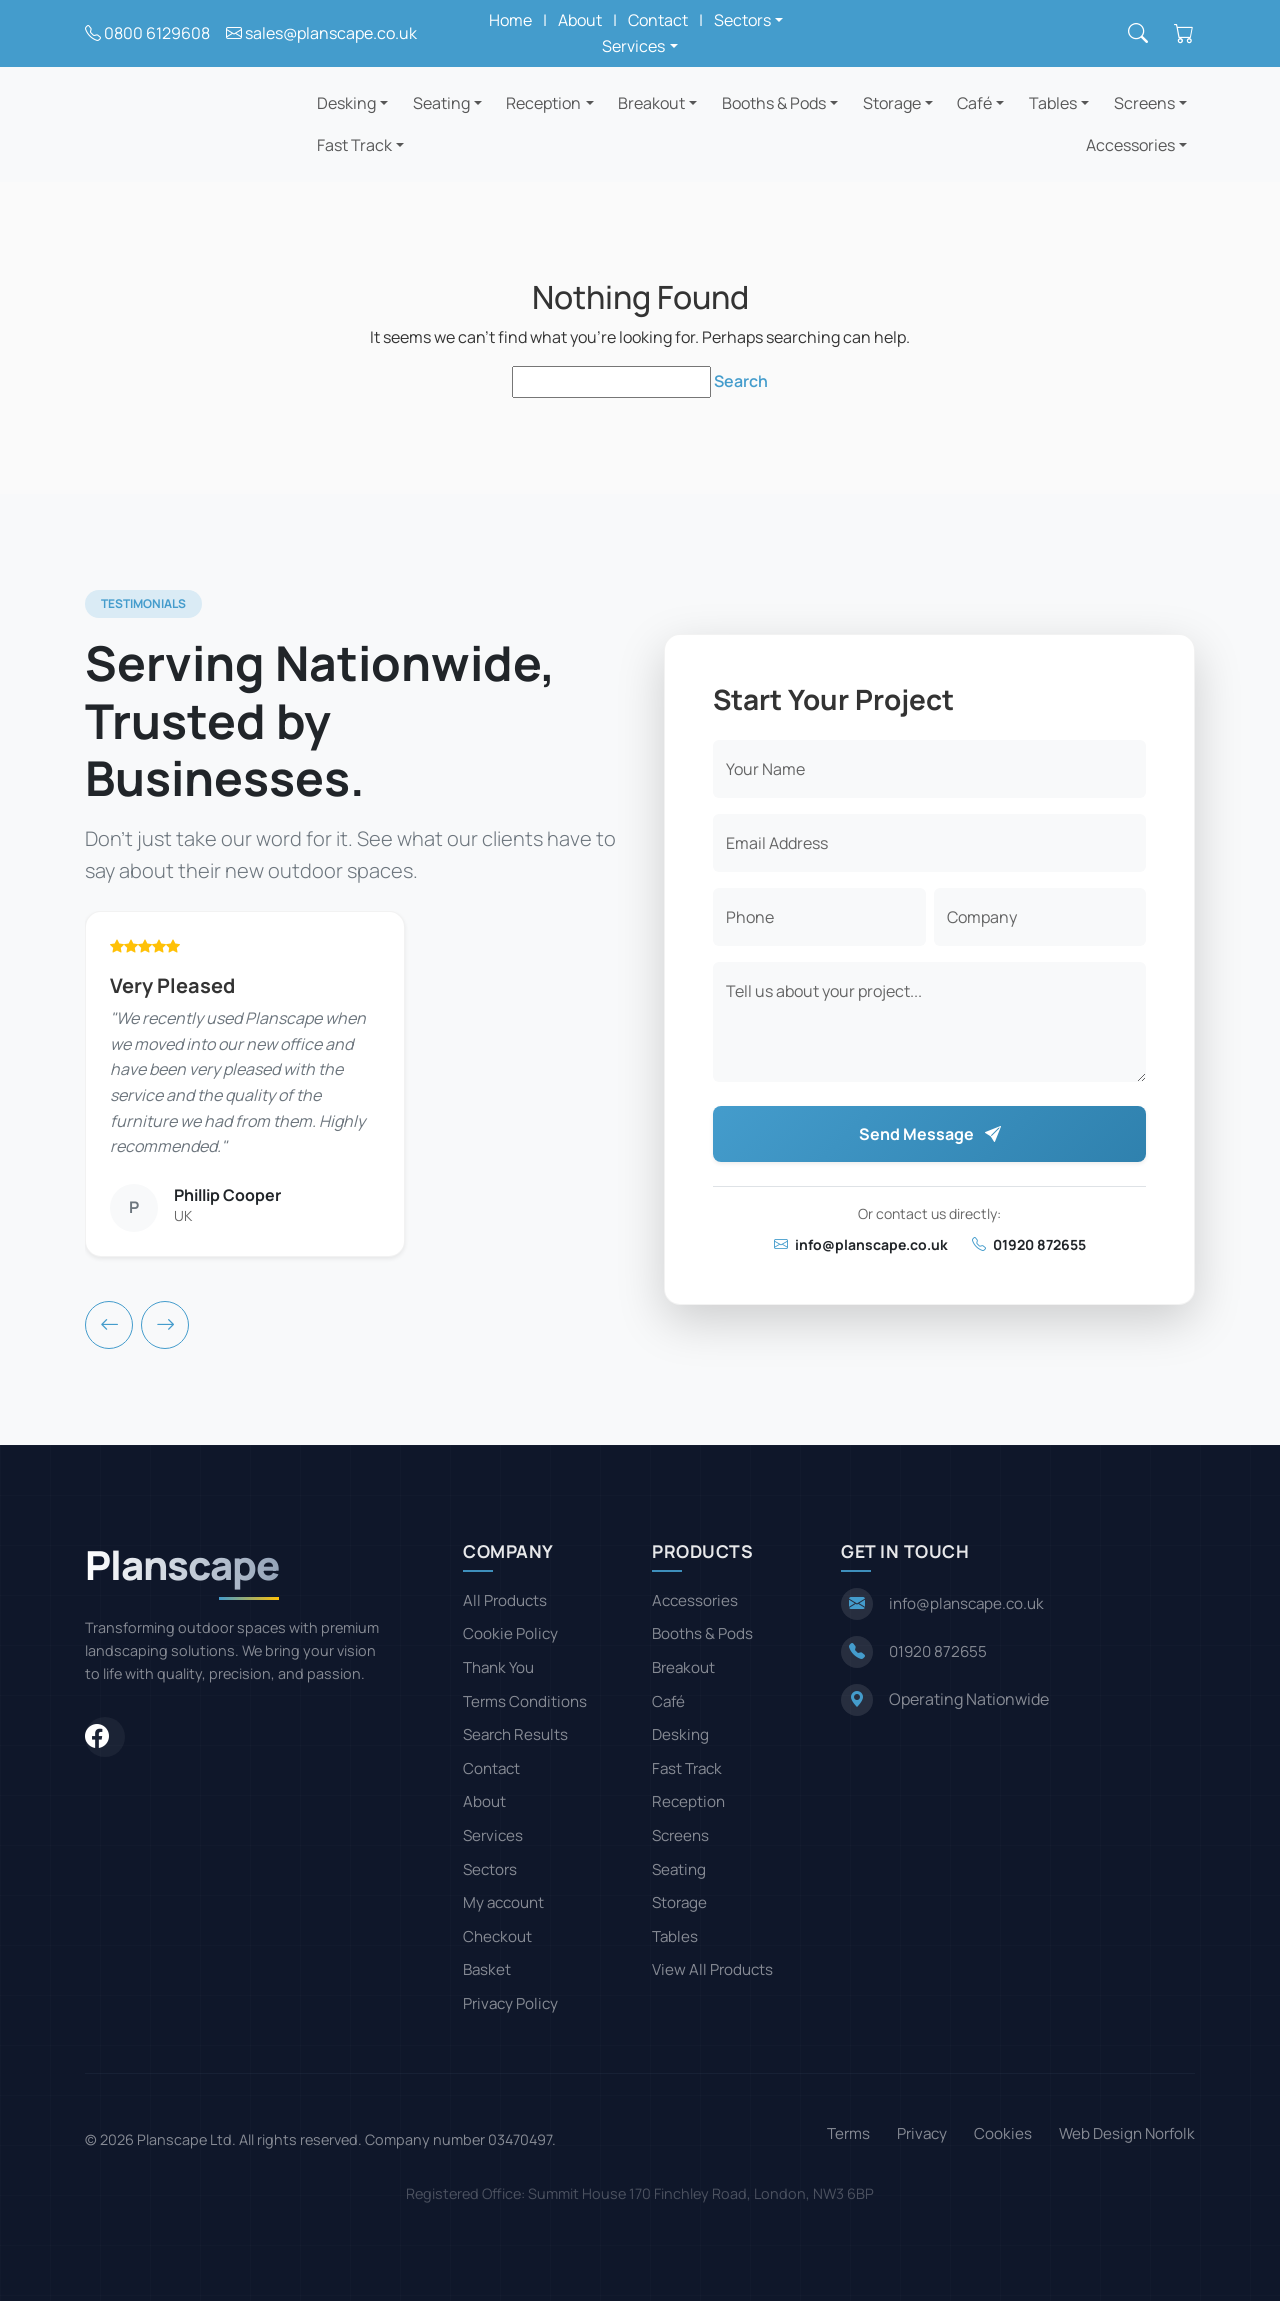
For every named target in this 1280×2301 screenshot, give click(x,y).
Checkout (497, 1936)
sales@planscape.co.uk (331, 33)
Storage (892, 103)
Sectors (490, 1869)
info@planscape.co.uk (861, 1244)
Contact (658, 20)
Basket (487, 1969)
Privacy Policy (510, 2003)
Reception (543, 103)
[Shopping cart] (1184, 34)
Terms (848, 2133)
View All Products (712, 1969)
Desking (346, 103)
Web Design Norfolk (1127, 2133)
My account (503, 1902)
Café (974, 103)
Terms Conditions (525, 1701)
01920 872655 (1029, 1244)
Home (510, 20)
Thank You (498, 1667)
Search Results (515, 1734)
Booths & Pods (774, 103)
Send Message (930, 1134)
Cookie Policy (510, 1633)
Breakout (651, 103)
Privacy (922, 2133)
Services (493, 1835)
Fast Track (354, 145)
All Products (505, 1600)
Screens (1144, 103)
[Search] (1138, 34)
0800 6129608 (157, 33)
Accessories (1130, 145)
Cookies (1003, 2133)
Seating (441, 103)
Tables (1053, 103)
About (580, 20)
